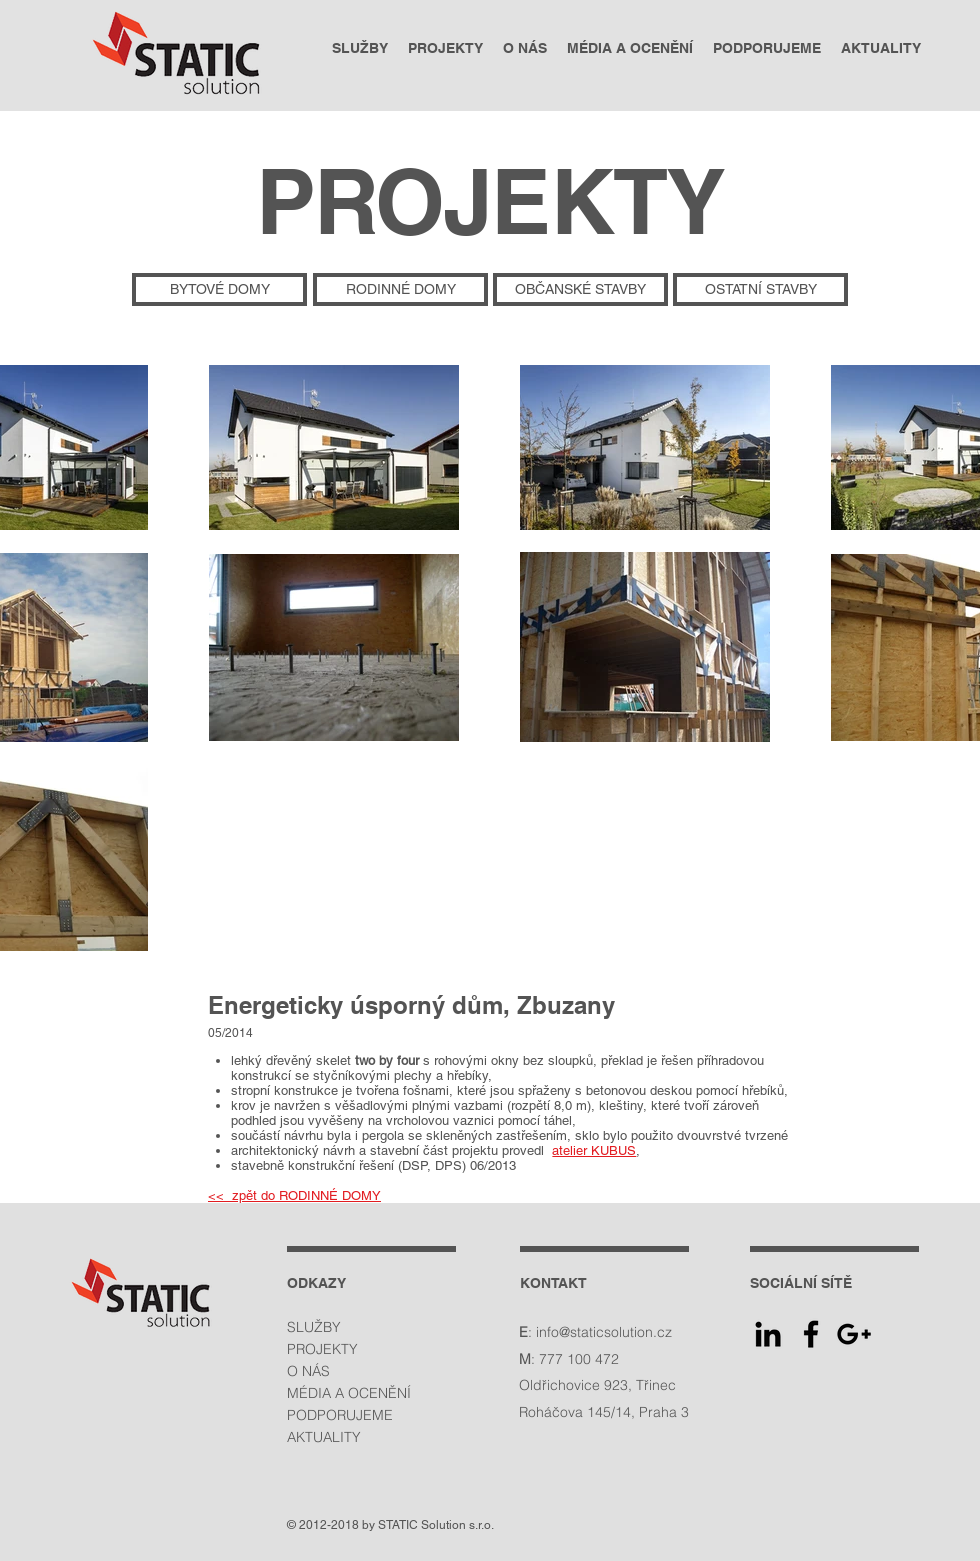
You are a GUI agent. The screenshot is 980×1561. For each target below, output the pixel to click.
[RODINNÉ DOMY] (400, 289)
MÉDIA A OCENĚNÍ (349, 1393)
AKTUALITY (324, 1437)
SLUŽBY (314, 1327)
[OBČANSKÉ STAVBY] (580, 289)
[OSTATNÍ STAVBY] (760, 289)
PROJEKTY (322, 1349)
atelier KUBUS (594, 1150)
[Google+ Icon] (854, 1334)
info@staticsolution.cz (604, 1332)
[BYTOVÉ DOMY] (219, 289)
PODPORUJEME (340, 1415)
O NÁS (308, 1371)
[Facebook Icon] (811, 1334)
